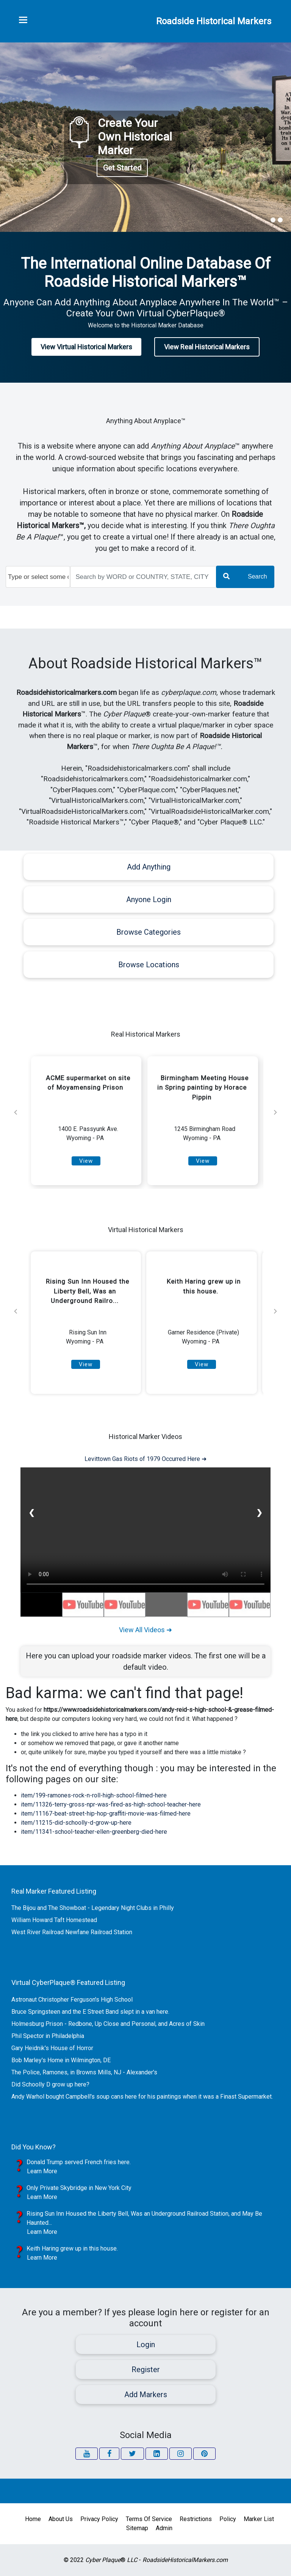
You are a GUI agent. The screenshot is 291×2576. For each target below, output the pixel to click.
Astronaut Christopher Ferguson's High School (72, 1999)
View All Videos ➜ (145, 1630)
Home (33, 2519)
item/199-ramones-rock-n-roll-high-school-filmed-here (94, 1795)
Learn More (42, 2171)
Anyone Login (148, 899)
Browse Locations (148, 964)
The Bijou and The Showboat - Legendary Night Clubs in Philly (92, 1907)
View (86, 1160)
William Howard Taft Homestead (54, 1920)
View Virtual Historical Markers (86, 347)
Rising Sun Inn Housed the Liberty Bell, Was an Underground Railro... (87, 1291)
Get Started (122, 167)
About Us (60, 2519)
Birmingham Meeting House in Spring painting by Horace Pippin (203, 1087)
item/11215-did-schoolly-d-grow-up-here (76, 1822)
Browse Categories (148, 932)
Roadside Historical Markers (213, 21)
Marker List (259, 2519)
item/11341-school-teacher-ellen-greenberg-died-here (94, 1831)
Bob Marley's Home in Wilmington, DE (61, 2060)
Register (145, 2369)
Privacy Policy (99, 2519)
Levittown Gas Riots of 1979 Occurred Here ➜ (145, 1458)
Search (245, 576)
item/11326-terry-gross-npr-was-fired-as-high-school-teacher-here (111, 1804)
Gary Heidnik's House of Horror (52, 2048)
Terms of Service (149, 2519)
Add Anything (149, 866)
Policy (227, 2519)
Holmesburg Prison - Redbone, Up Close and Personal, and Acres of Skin (108, 2023)
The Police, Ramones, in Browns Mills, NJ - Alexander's (84, 2072)
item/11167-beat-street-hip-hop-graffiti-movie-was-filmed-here (106, 1813)
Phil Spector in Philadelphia (47, 2036)
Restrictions (196, 2519)
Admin (164, 2528)
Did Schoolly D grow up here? (50, 2084)
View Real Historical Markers (207, 347)
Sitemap (137, 2528)
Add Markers (145, 2394)
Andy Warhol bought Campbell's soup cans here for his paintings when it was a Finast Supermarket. (142, 2096)
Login (145, 2344)
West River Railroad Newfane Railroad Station (71, 1932)
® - (156, 2559)
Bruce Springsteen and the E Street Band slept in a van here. (90, 2011)
